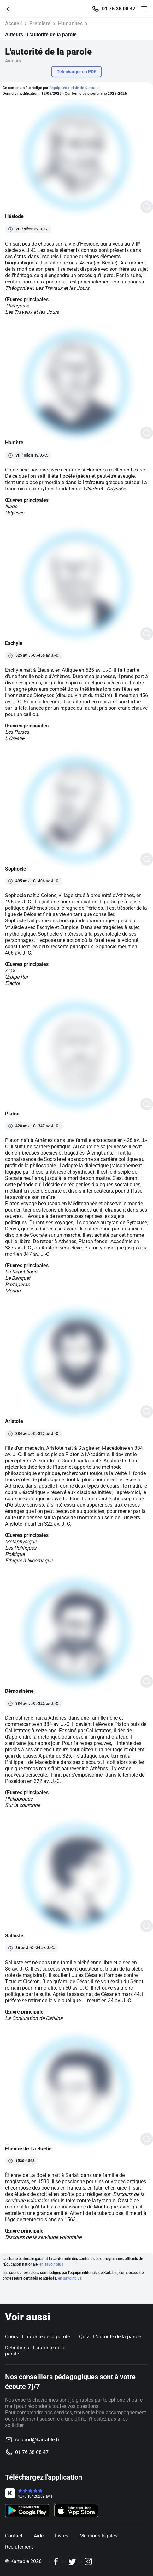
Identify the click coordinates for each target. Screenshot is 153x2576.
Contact (13, 2536)
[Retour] (11, 8)
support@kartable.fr (37, 2440)
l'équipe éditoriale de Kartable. (74, 88)
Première (39, 24)
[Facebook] (56, 2561)
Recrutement (19, 2547)
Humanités (70, 24)
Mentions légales (98, 2536)
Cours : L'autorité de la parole (37, 2337)
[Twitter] (72, 2561)
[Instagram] (88, 2561)
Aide (39, 2536)
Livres (61, 2536)
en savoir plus (51, 2264)
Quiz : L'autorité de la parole (110, 2337)
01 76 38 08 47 (118, 8)
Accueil (13, 24)
